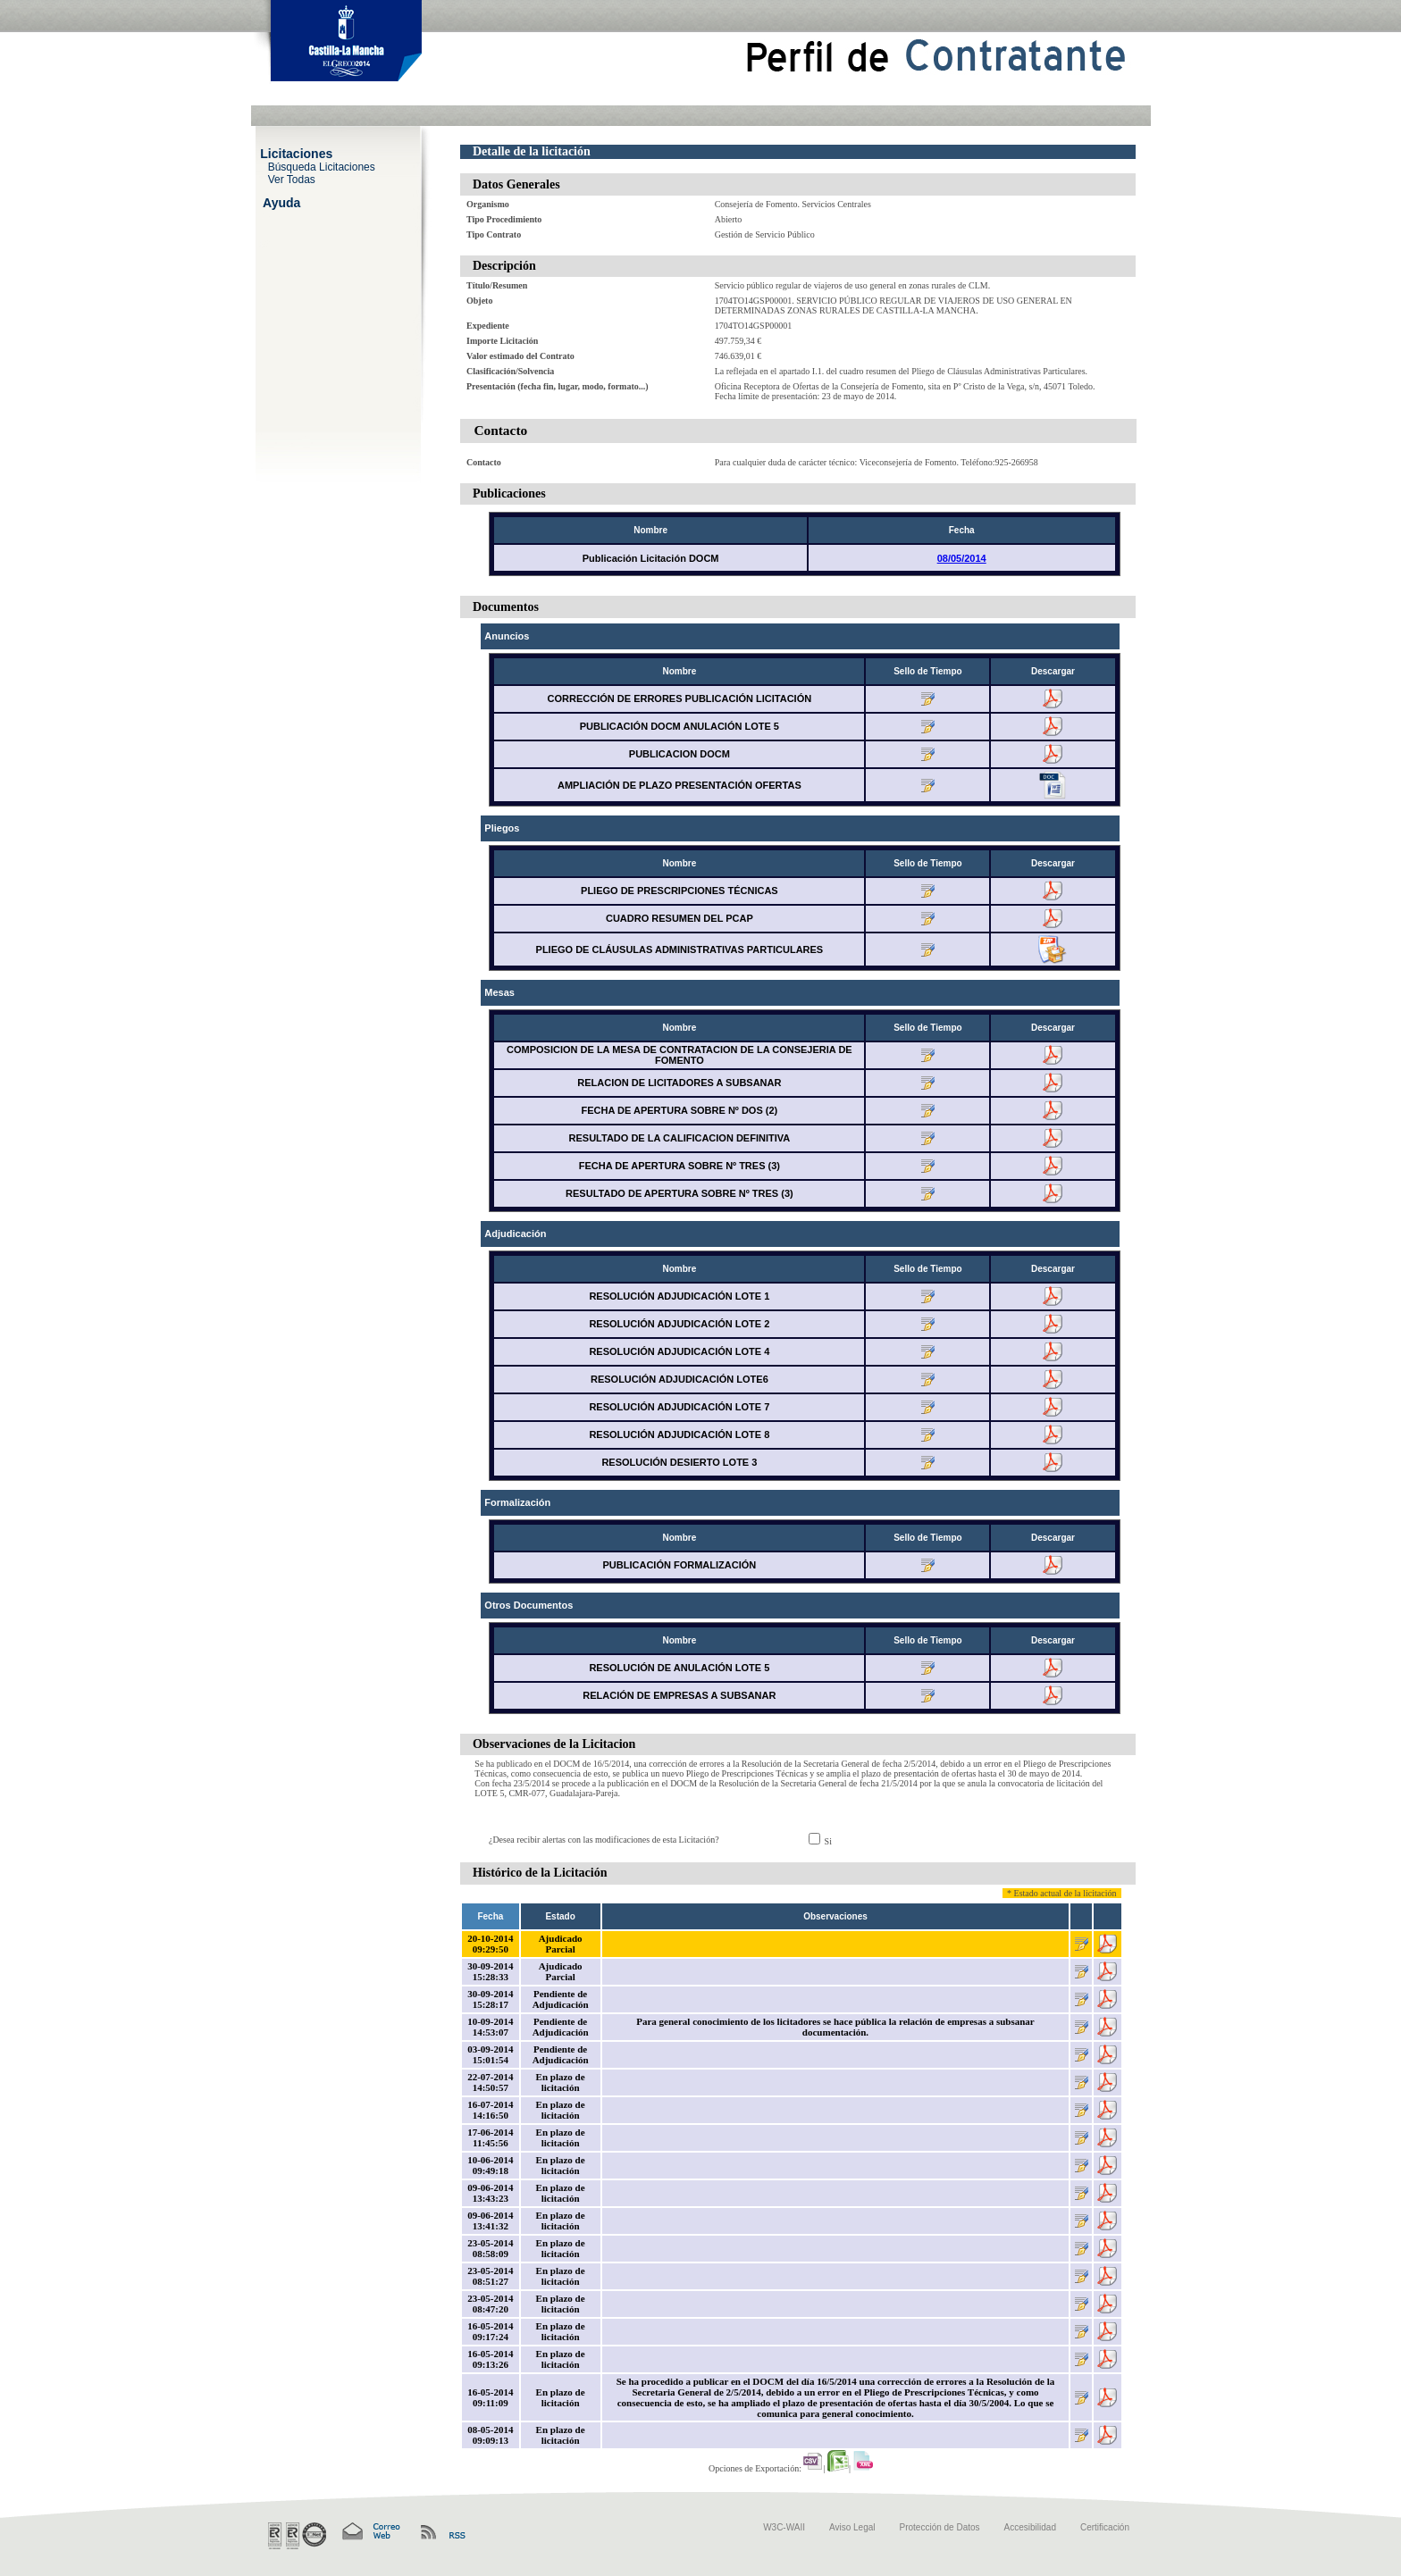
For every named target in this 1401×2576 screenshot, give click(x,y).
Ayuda (281, 202)
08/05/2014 (961, 558)
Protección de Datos (940, 2527)
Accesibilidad (1030, 2527)
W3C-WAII (784, 2527)
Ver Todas (291, 178)
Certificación (1104, 2527)
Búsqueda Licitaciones (321, 166)
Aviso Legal (852, 2527)
